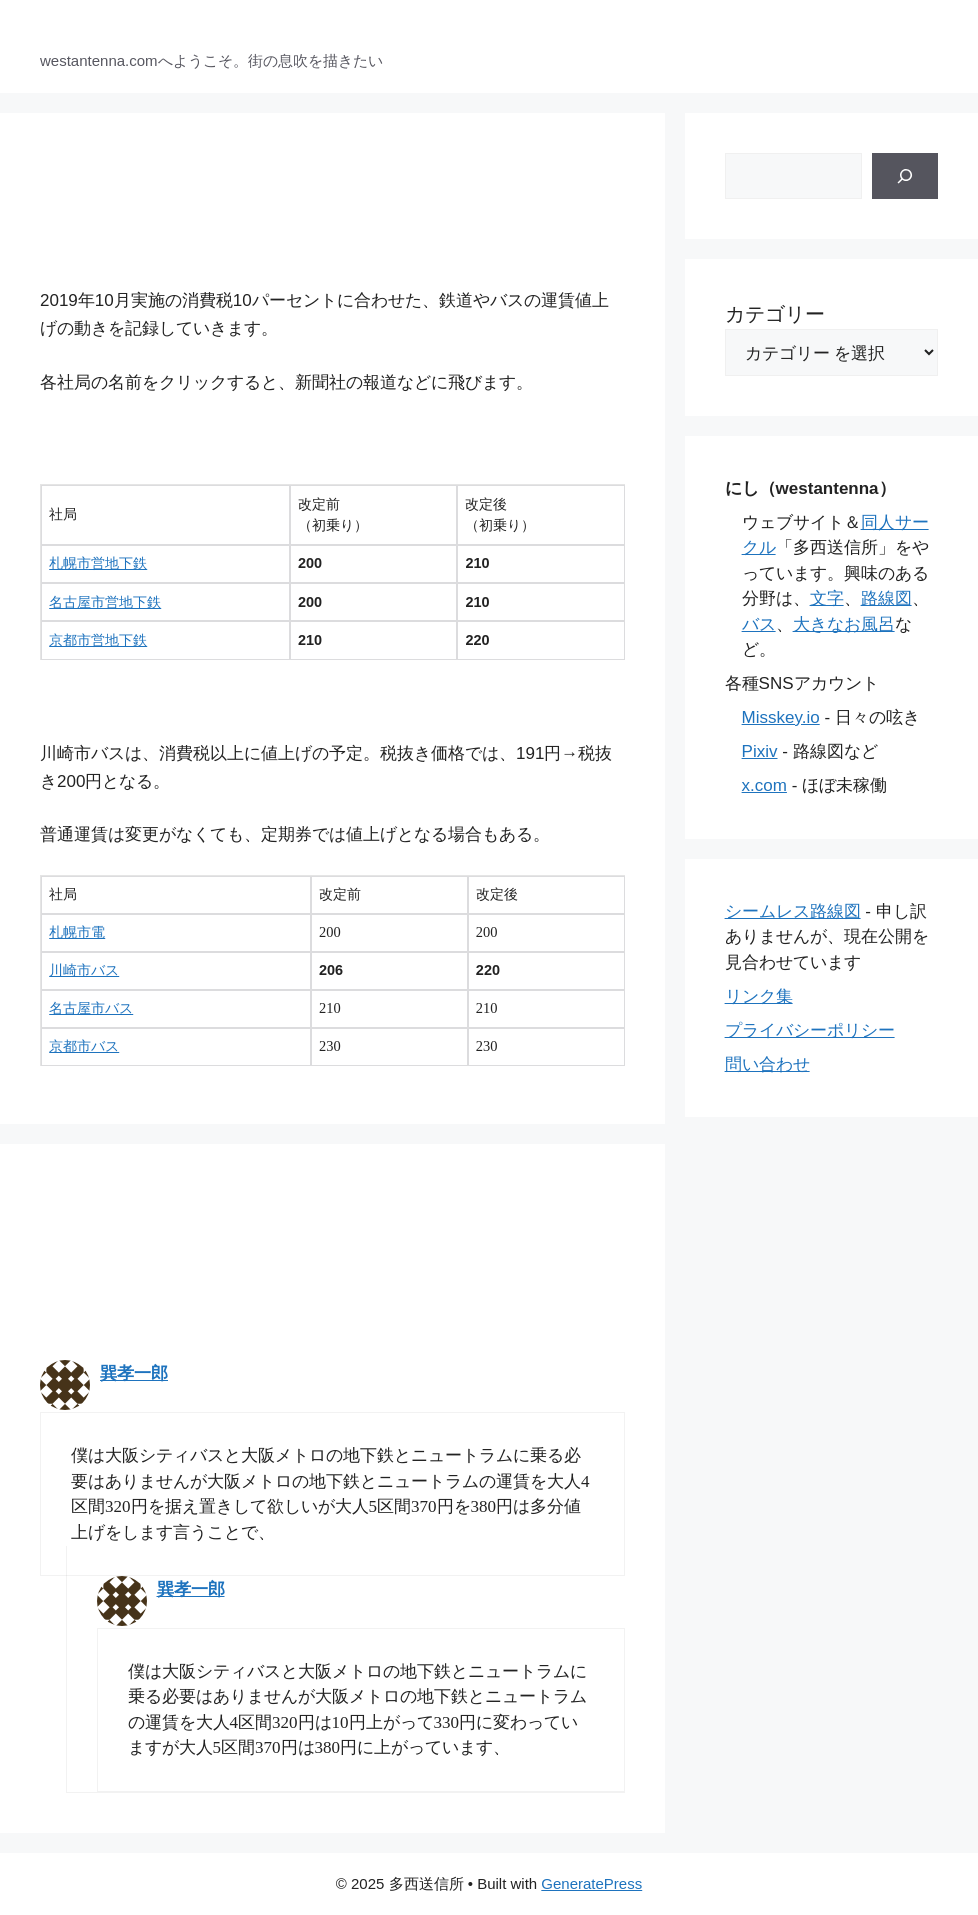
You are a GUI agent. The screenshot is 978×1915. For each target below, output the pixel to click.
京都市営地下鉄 (98, 640)
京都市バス (84, 1046)
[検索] (905, 176)
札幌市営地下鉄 (98, 563)
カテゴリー (775, 314)
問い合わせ (767, 1064)
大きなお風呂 (844, 624)
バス (759, 624)
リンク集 (759, 996)
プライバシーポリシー (810, 1030)
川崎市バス (84, 970)
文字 (827, 598)
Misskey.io (781, 717)
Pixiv (760, 751)
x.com (764, 785)
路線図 (886, 598)
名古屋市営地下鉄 (105, 602)
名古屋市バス (91, 1008)
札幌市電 (77, 932)
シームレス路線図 (793, 911)
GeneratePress (591, 1883)
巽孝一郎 (134, 1373)
